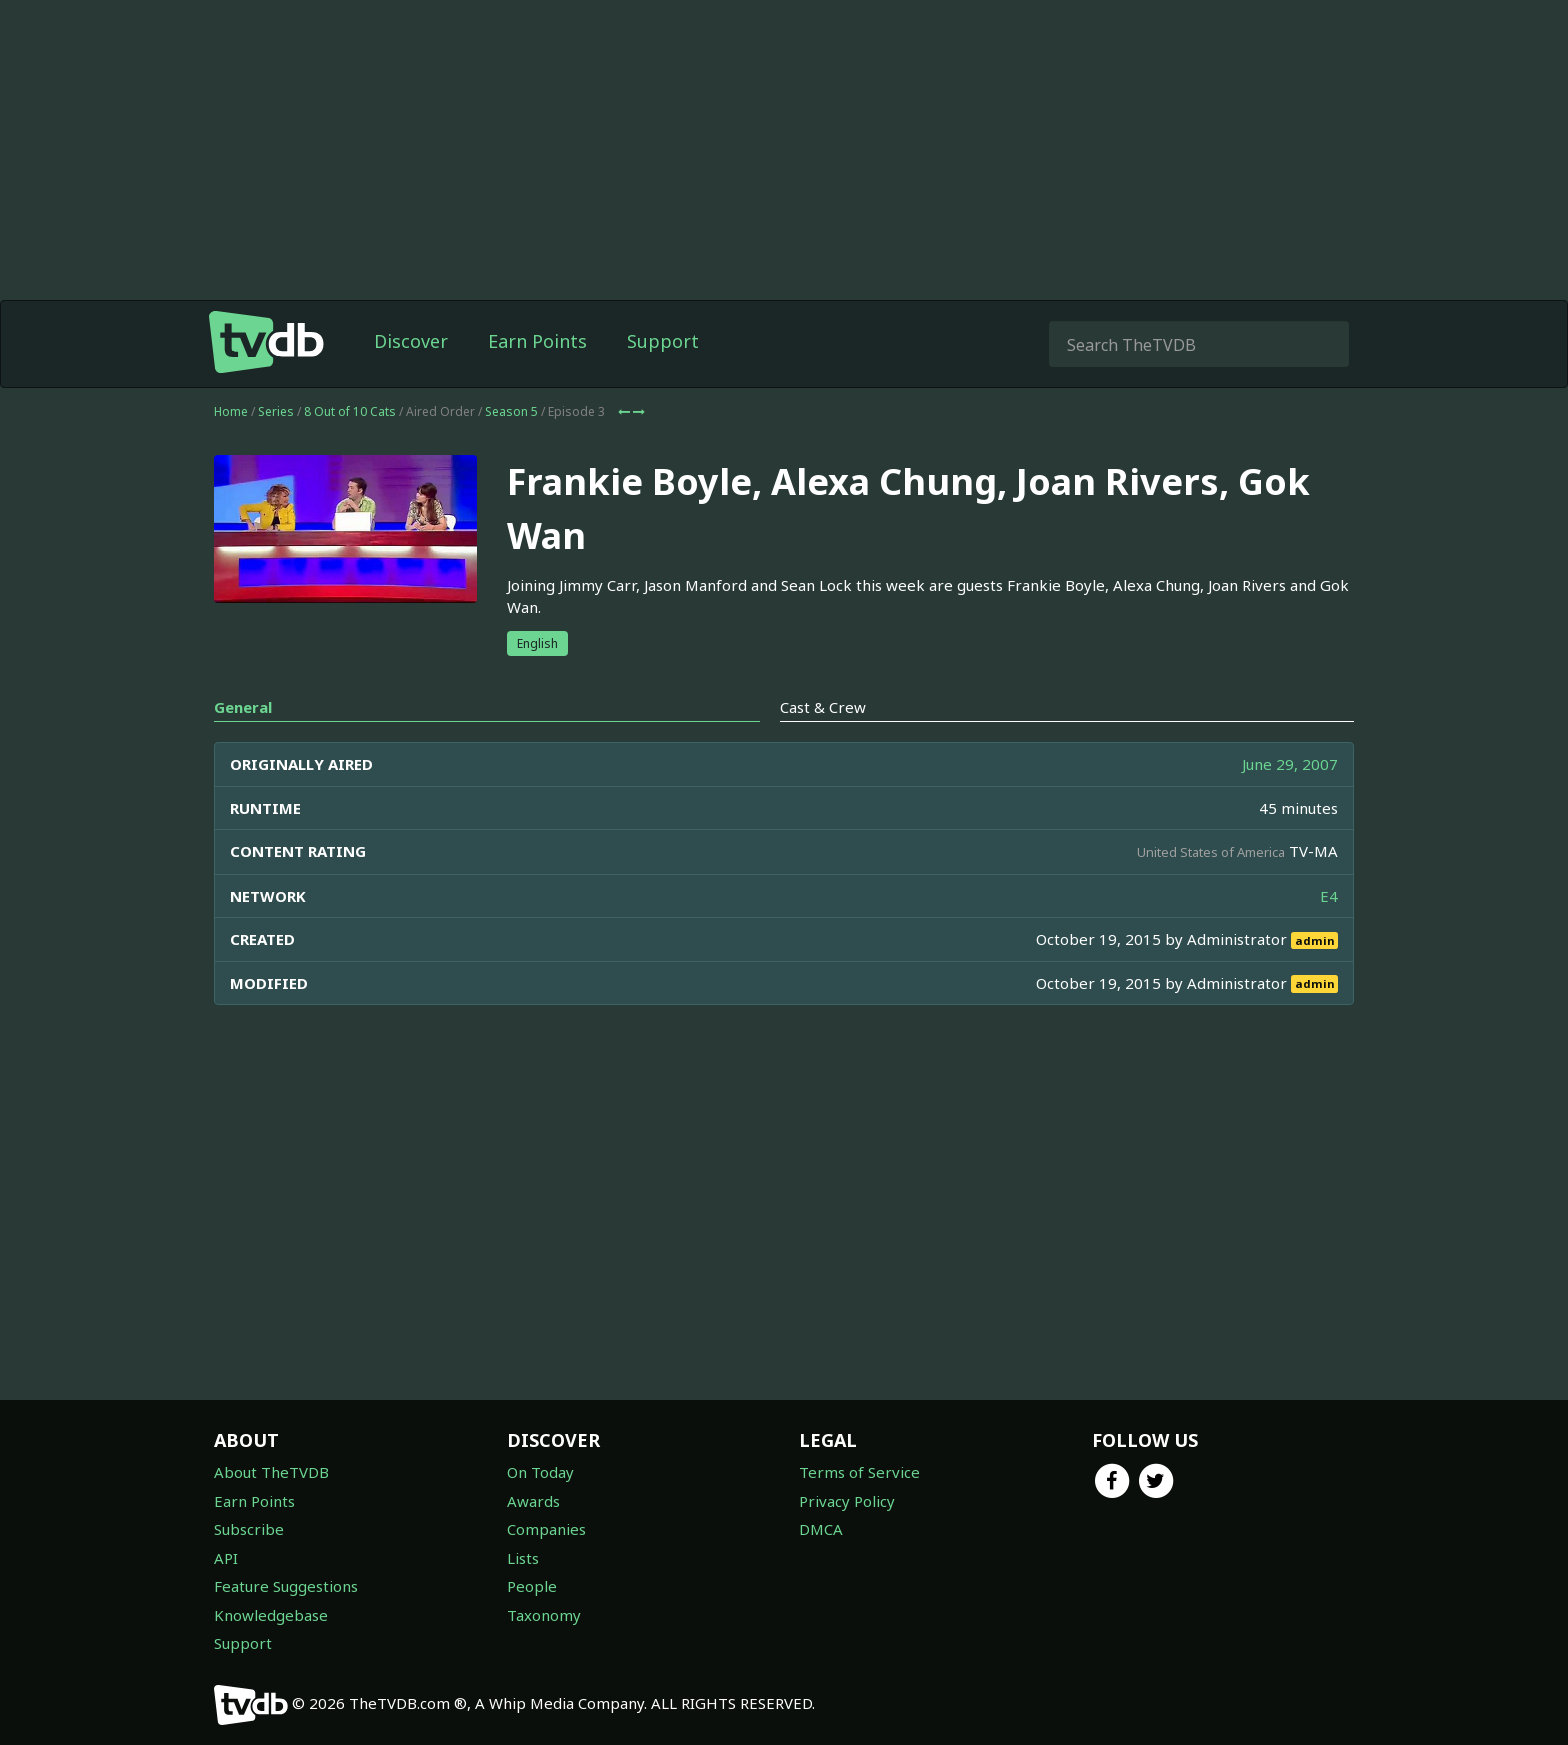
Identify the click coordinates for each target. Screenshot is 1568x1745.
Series (276, 411)
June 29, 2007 (1290, 764)
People (532, 1586)
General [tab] (243, 707)
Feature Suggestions (286, 1586)
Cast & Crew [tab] (823, 707)
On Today (540, 1472)
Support (663, 341)
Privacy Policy (847, 1501)
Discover (411, 341)
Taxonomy (544, 1615)
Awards (533, 1501)
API (226, 1558)
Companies (546, 1529)
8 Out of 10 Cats (350, 411)
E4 (1329, 896)
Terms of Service (859, 1472)
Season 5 (511, 411)
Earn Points (537, 341)
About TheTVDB (271, 1472)
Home (231, 411)
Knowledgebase (271, 1615)
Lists (523, 1558)
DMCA (821, 1529)
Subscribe (249, 1529)
